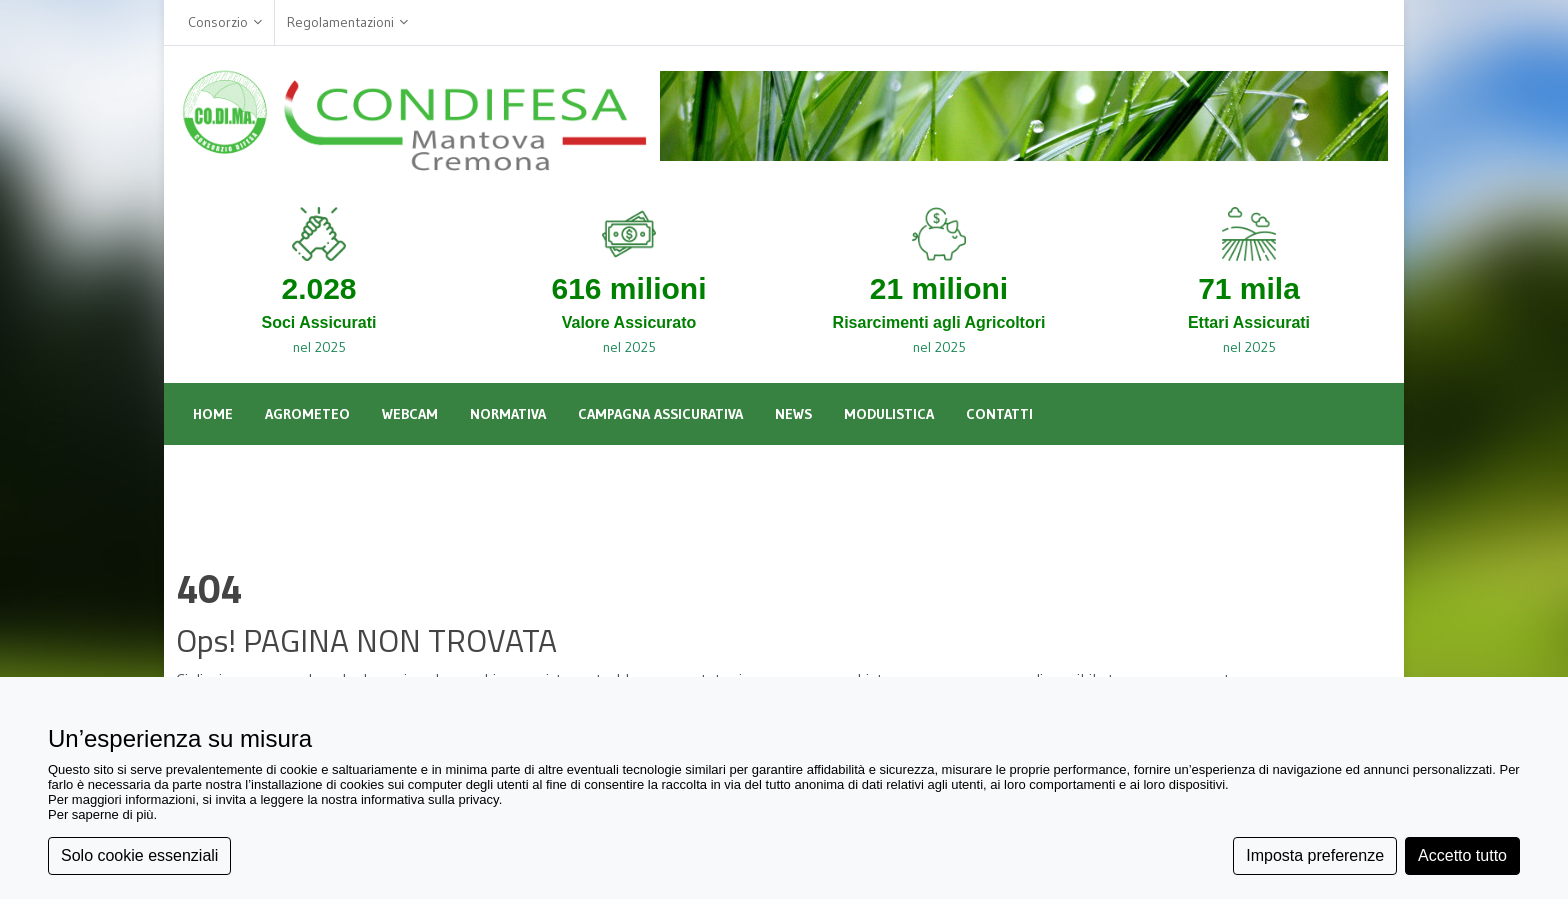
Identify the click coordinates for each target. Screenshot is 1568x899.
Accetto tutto (1462, 855)
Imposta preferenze (1315, 855)
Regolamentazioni (347, 22)
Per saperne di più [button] (101, 814)
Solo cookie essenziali (139, 855)
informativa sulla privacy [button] (430, 799)
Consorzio (225, 22)
